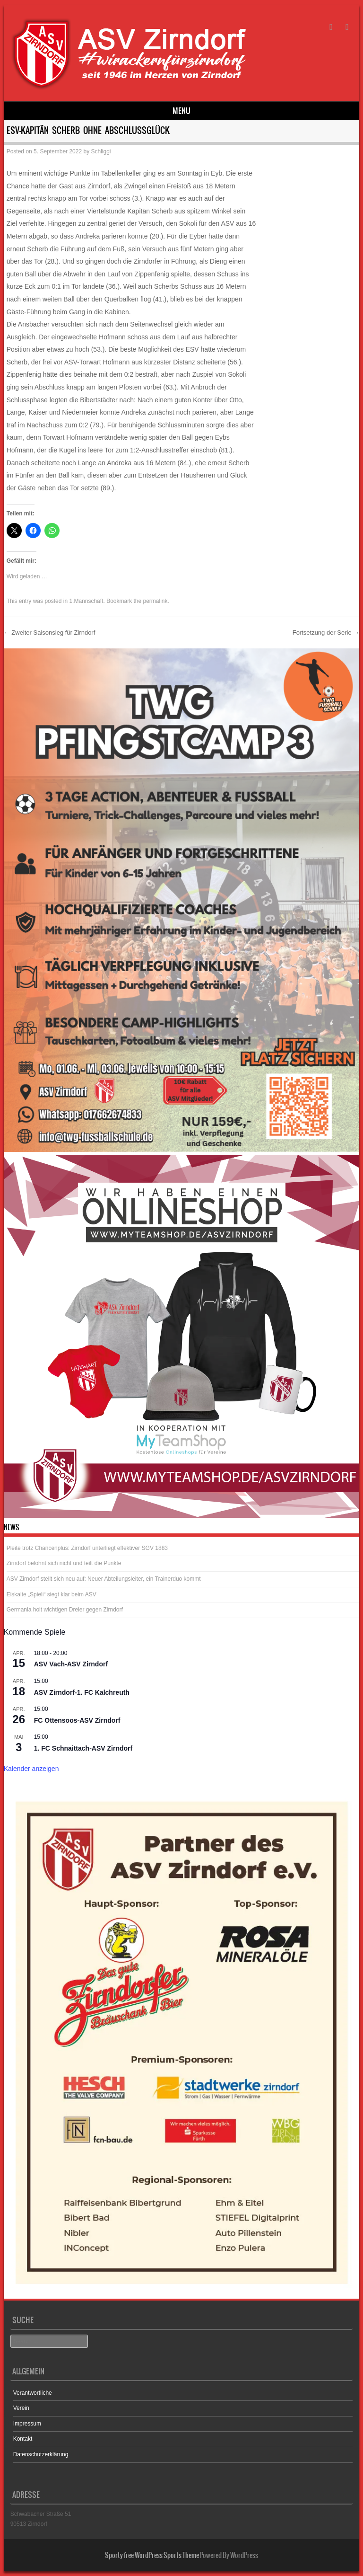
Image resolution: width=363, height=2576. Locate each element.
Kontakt (23, 2438)
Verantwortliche (32, 2393)
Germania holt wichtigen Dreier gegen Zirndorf (65, 1609)
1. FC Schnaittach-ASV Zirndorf (83, 1748)
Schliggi (101, 151)
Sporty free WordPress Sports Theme (152, 2555)
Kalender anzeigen (31, 1768)
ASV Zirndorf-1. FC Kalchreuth (82, 1692)
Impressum (27, 2423)
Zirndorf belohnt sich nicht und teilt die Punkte (64, 1563)
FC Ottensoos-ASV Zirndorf (77, 1720)
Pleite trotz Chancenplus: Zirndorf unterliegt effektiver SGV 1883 (87, 1548)
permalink (155, 601)
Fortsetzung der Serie (326, 632)
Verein (21, 2408)
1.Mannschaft (86, 601)
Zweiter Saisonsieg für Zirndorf (49, 632)
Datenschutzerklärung (41, 2454)
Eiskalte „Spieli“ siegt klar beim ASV (51, 1594)
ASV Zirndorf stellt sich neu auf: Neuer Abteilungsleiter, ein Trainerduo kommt (104, 1579)
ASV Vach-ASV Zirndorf (71, 1664)
